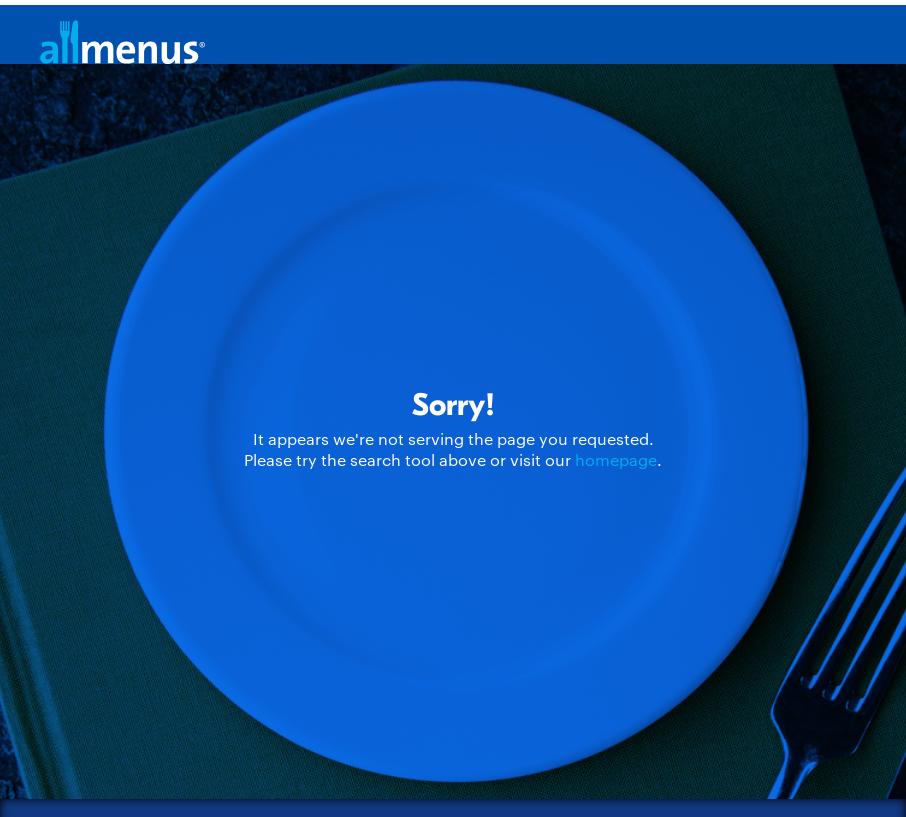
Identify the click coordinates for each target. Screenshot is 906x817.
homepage (616, 459)
